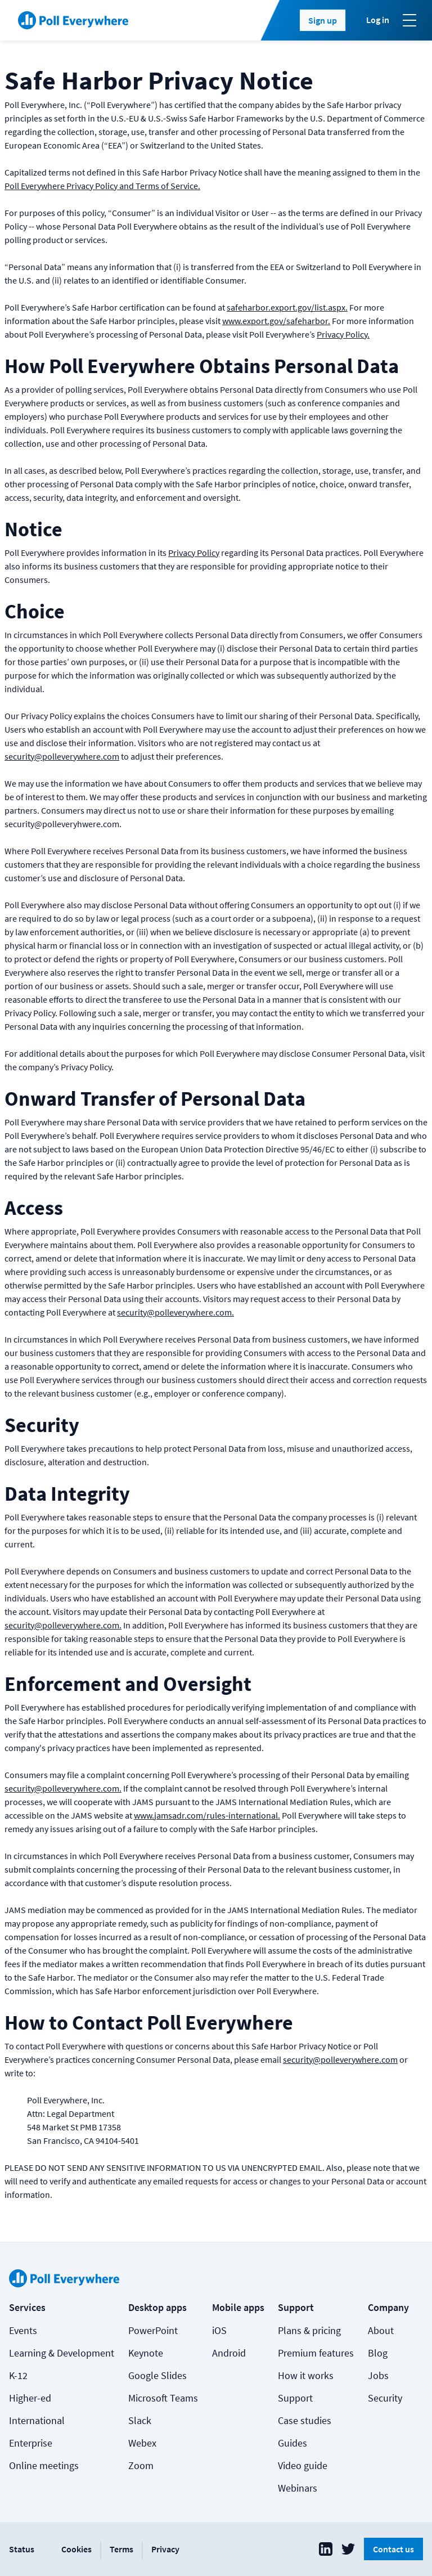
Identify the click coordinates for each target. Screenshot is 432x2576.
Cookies (76, 2549)
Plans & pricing (309, 2330)
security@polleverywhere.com (61, 756)
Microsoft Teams (163, 2397)
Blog (378, 2352)
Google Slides (157, 2375)
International (37, 2420)
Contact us (393, 2549)
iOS (219, 2330)
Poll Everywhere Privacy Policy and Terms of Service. (102, 185)
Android (229, 2352)
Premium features (316, 2352)
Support (295, 2397)
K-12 (18, 2375)
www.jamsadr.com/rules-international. (207, 1815)
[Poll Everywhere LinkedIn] (325, 2549)
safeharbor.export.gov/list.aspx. (287, 307)
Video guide (302, 2465)
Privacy (165, 2549)
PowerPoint (153, 2330)
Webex (142, 2442)
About (381, 2330)
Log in (377, 19)
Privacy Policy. (343, 334)
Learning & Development (61, 2352)
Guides (292, 2442)
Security (385, 2397)
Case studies (304, 2420)
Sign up (322, 20)
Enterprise (30, 2442)
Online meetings (44, 2465)
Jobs (378, 2375)
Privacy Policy (193, 552)
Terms (121, 2549)
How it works (306, 2375)
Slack (139, 2420)
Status (21, 2549)
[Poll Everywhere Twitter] (348, 2549)
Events (23, 2330)
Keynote (145, 2352)
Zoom (141, 2465)
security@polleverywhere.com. (175, 1312)
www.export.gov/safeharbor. (276, 320)
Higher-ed (30, 2397)
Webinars (297, 2487)
